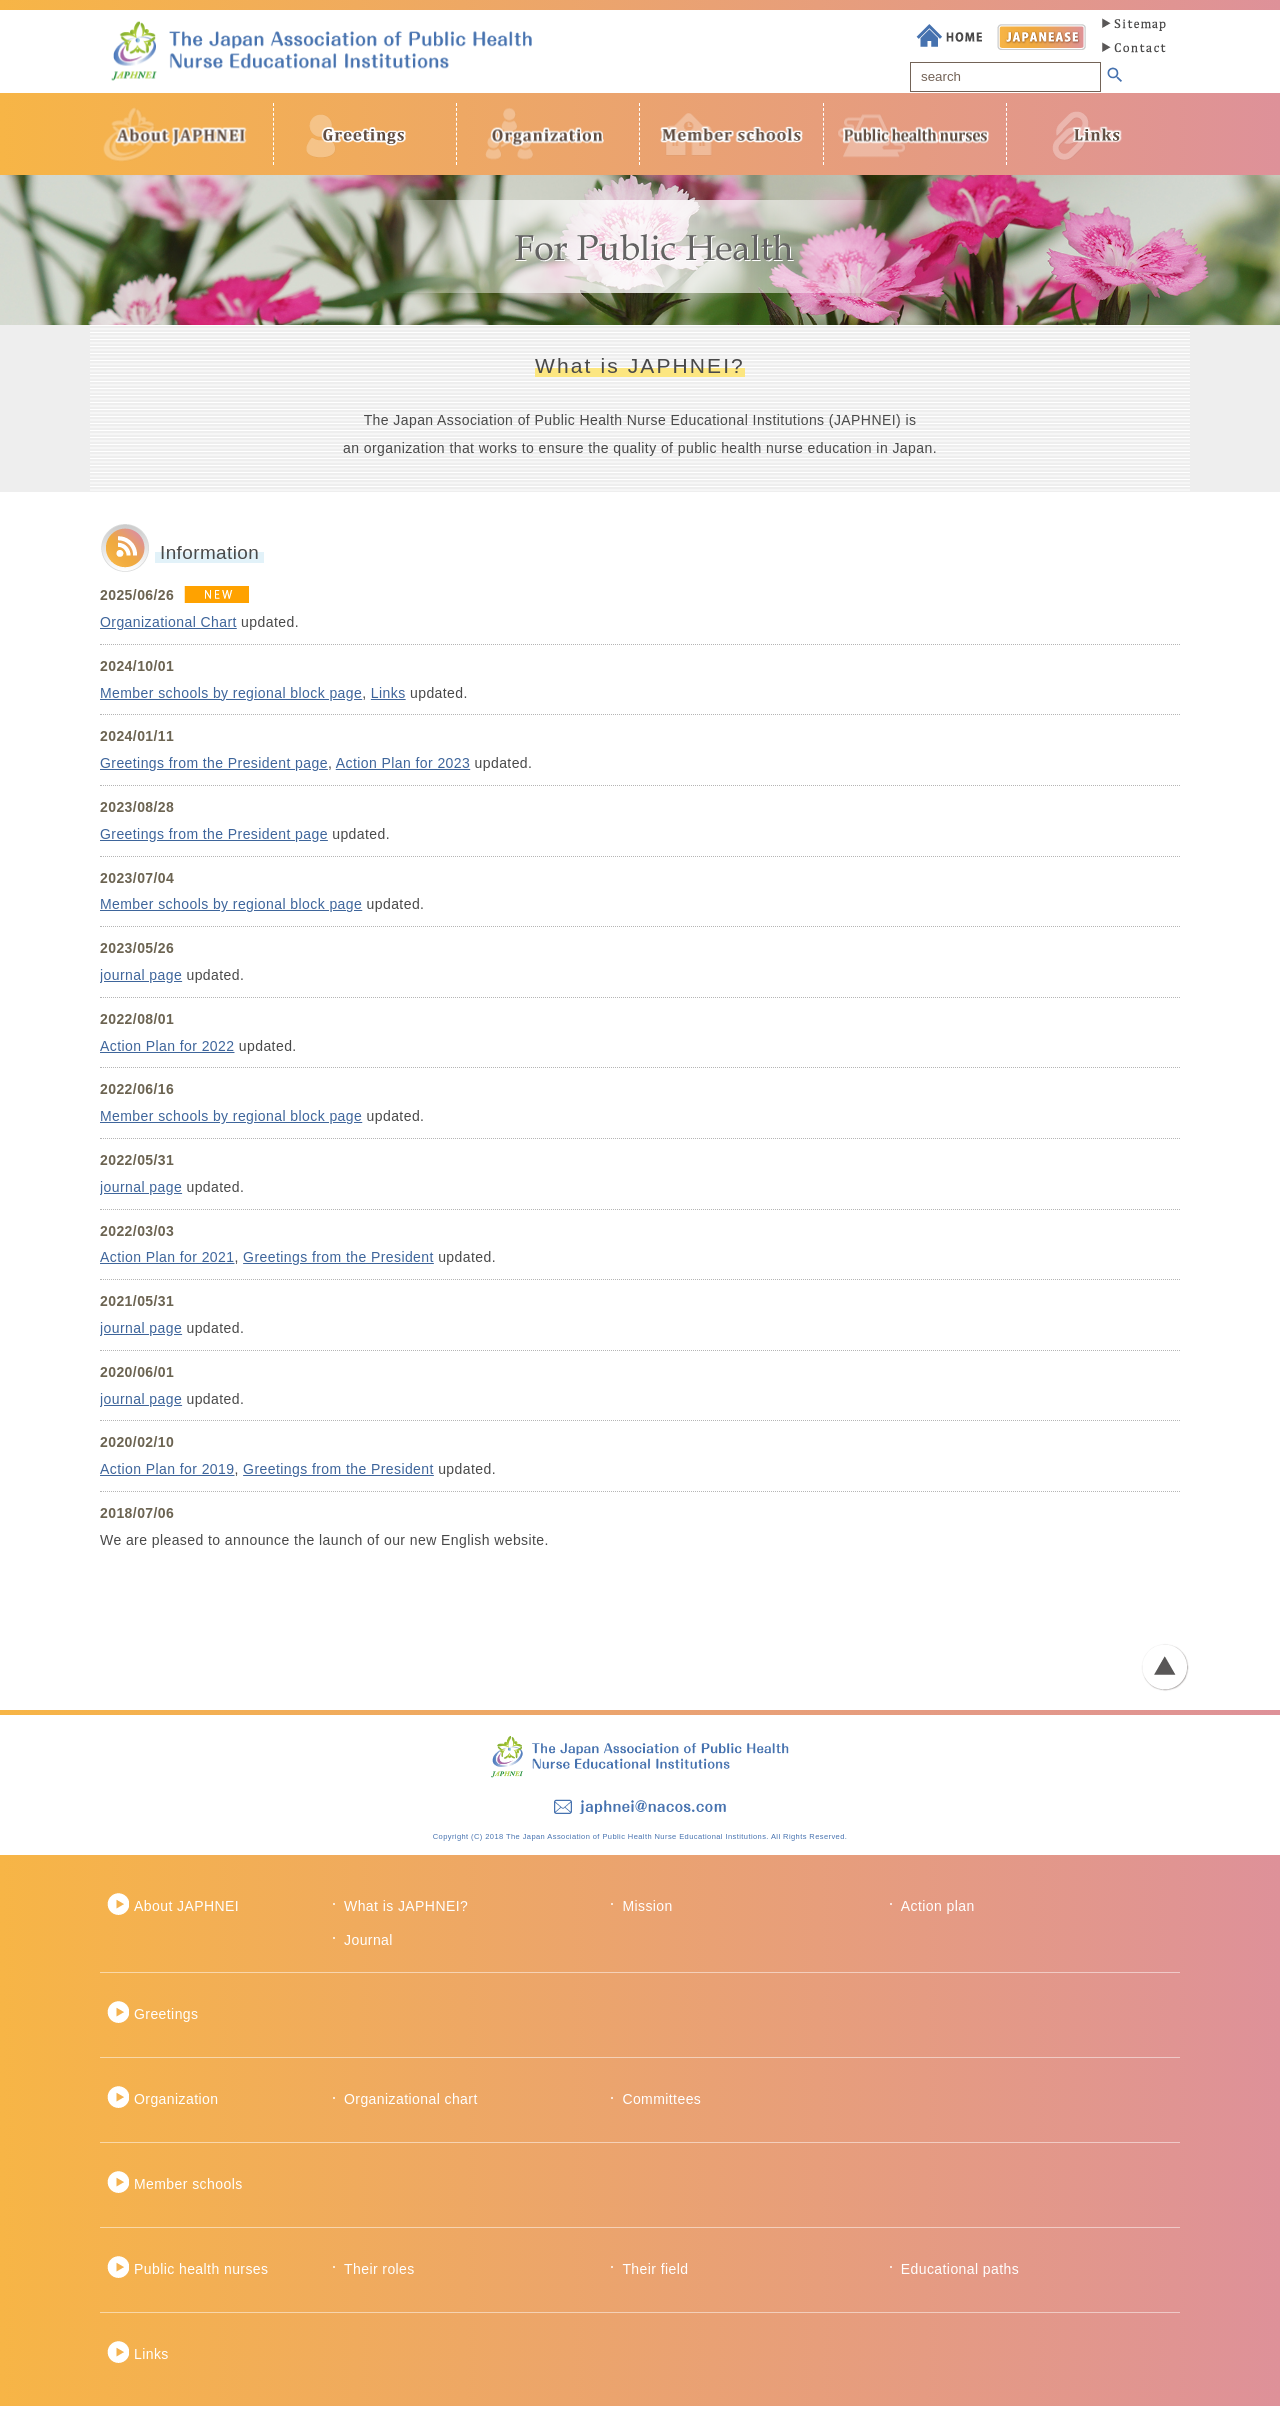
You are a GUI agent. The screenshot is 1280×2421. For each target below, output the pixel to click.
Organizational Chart (168, 636)
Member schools (188, 2198)
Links (388, 707)
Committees (661, 2114)
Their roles (379, 2283)
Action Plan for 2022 (167, 1060)
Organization (176, 2114)
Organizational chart (411, 2114)
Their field (655, 2283)
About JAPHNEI (186, 1920)
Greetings (166, 2029)
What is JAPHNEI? (406, 1920)
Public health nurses (201, 2283)
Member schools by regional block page (231, 707)
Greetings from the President (338, 1272)
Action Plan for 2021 (167, 1272)
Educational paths (960, 2283)
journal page (141, 989)
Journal (368, 1954)
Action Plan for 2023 (403, 778)
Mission (647, 1920)
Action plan (938, 1920)
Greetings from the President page (214, 778)
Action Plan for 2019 (167, 1484)
